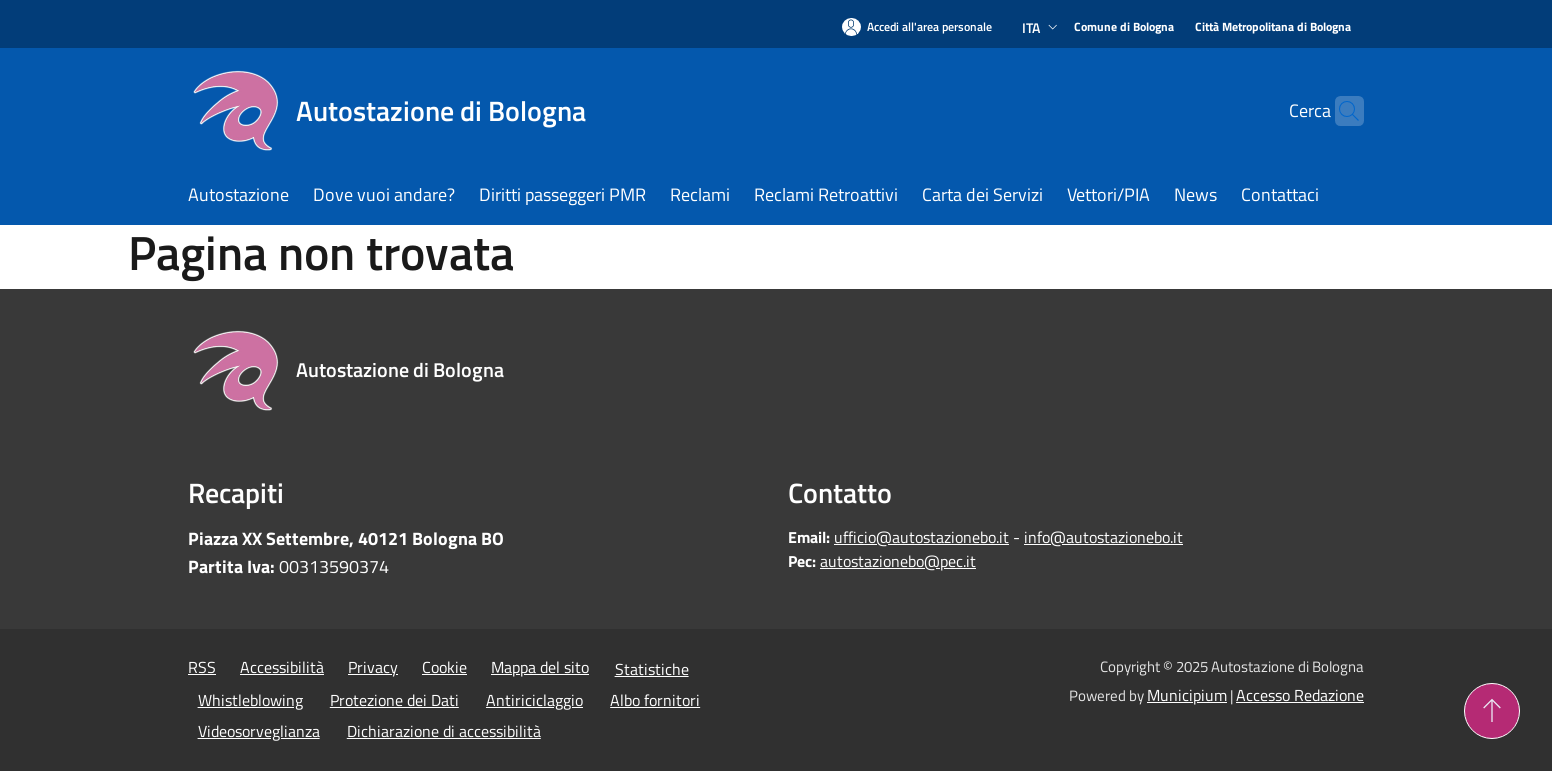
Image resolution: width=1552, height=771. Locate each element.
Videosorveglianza (259, 731)
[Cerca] (1340, 111)
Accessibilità (282, 667)
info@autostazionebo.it (1103, 537)
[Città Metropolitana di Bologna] (1273, 27)
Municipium (1187, 695)
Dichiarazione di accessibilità (444, 731)
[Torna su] (1492, 711)
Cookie (444, 667)
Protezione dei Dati (394, 700)
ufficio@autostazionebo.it (921, 537)
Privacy (373, 667)
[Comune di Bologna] (1124, 27)
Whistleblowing (250, 700)
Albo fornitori (655, 700)
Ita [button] (1042, 27)
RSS (202, 667)
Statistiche (652, 669)
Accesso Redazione (1300, 695)
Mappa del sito (540, 667)
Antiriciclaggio (534, 700)
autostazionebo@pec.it (898, 561)
